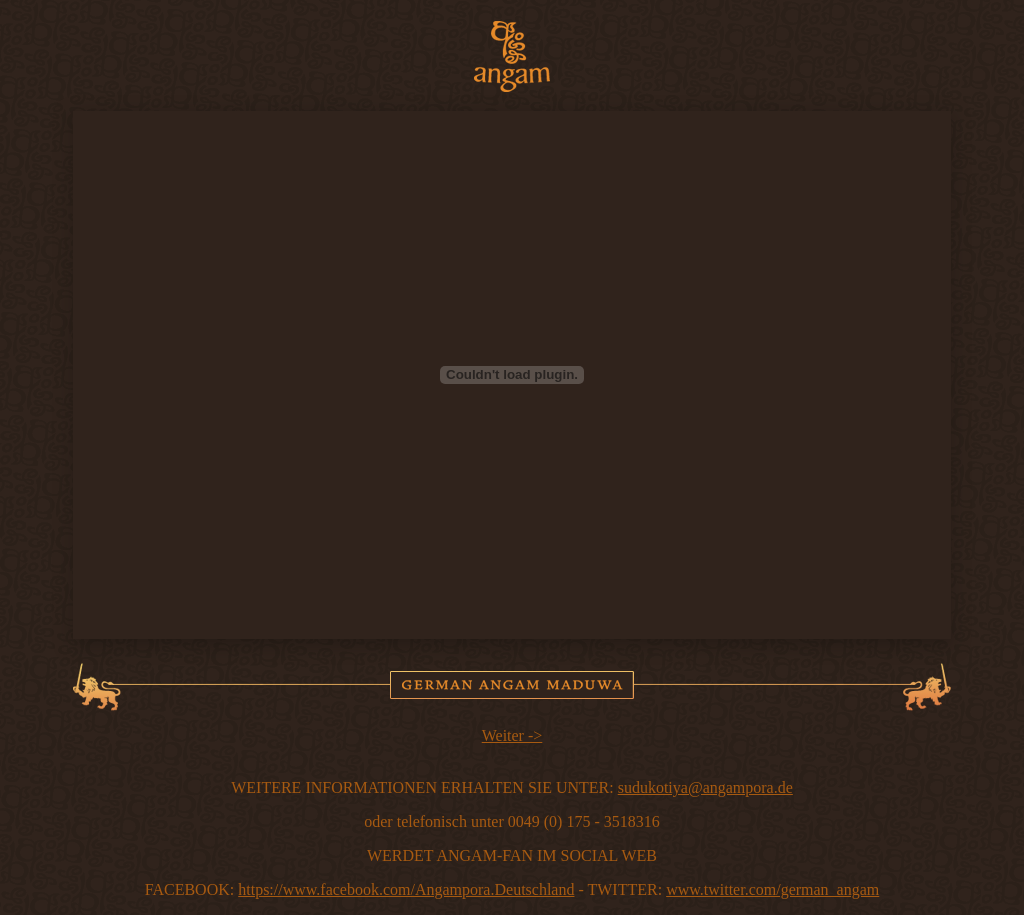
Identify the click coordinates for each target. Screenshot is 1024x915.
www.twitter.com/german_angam (772, 889)
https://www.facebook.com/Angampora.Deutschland (406, 889)
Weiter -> (512, 735)
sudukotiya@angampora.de (705, 787)
